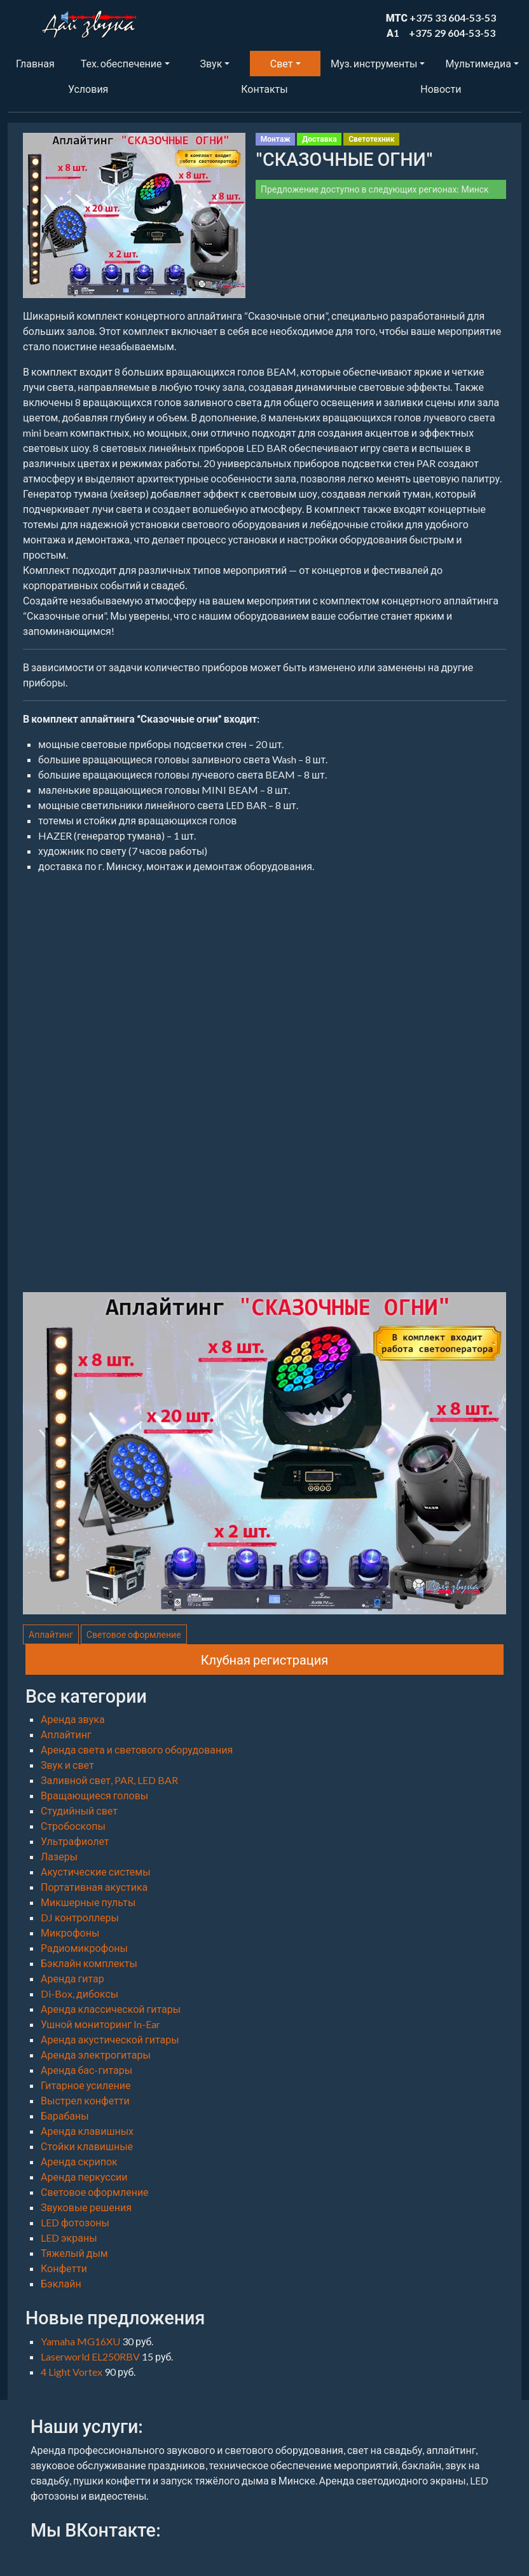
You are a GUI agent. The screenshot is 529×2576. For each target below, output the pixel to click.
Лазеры (59, 1856)
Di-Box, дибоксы (79, 1993)
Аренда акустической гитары (110, 2039)
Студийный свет (79, 1810)
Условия (88, 89)
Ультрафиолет (75, 1841)
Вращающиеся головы (94, 1795)
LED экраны (69, 2238)
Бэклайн (61, 2283)
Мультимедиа (478, 63)
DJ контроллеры (80, 1917)
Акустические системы (96, 1871)
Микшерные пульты (88, 1902)
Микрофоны (70, 1932)
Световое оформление (133, 1634)
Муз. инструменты (374, 63)
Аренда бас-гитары (86, 2070)
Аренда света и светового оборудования (137, 1749)
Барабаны (65, 2115)
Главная (35, 63)
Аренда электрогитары (96, 2054)
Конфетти (64, 2268)
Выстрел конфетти (85, 2100)
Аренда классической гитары (111, 2009)
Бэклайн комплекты (89, 1963)
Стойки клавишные (87, 2146)
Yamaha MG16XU (81, 2341)
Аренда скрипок (79, 2161)
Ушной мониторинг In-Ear (100, 2024)
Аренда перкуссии (84, 2177)
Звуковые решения (86, 2207)
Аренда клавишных (87, 2131)
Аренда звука (73, 1719)
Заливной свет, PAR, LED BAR (109, 1780)
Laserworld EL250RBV (91, 2356)
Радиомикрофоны (84, 1948)
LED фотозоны (75, 2222)
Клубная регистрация (265, 1659)
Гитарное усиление (85, 2085)
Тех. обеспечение (121, 63)
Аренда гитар (72, 1978)
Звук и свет (67, 1765)
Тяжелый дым (74, 2253)
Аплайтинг (51, 1634)
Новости (440, 89)
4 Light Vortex (72, 2372)
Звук (211, 63)
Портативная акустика (94, 1887)
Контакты (264, 89)
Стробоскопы (73, 1826)
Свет (281, 63)
